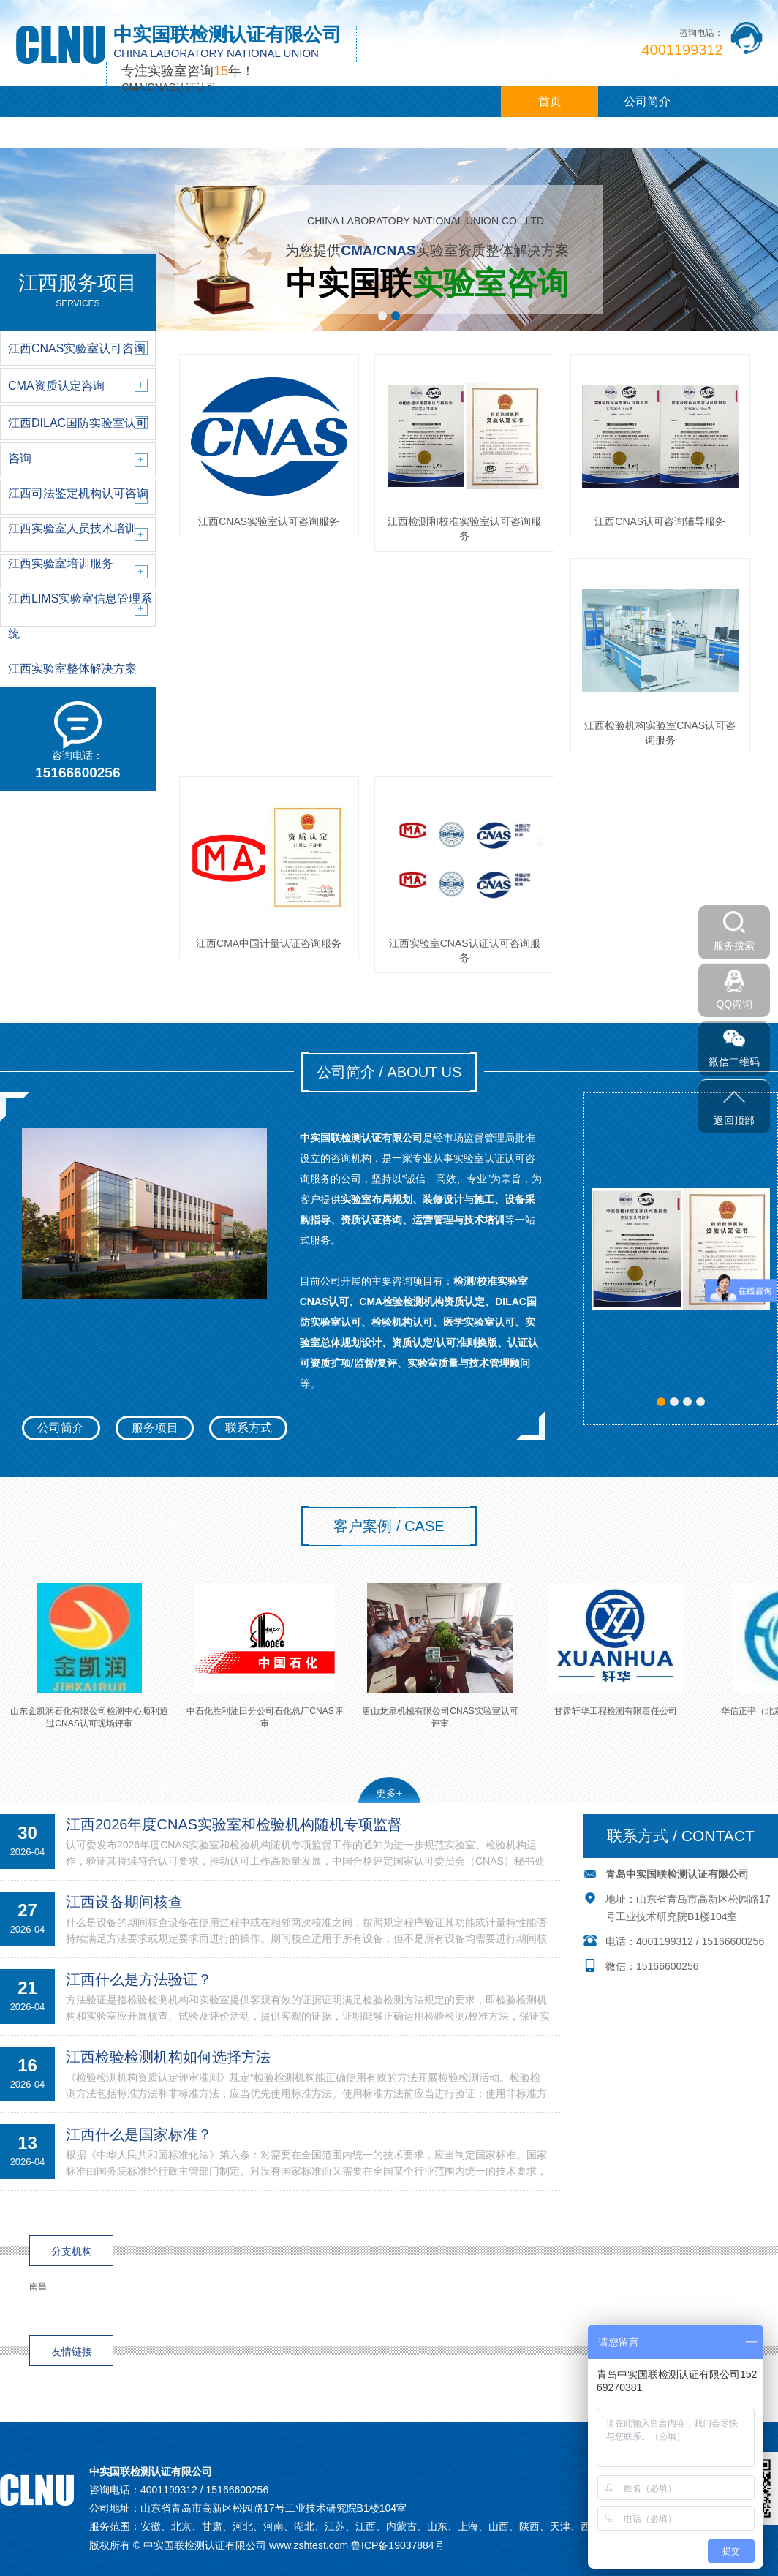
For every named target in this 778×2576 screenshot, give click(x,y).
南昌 (38, 2286)
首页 (550, 101)
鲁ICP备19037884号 (398, 2545)
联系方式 (248, 1427)
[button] (382, 315)
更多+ (389, 1793)
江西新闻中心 (146, 132)
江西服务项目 (49, 132)
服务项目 (155, 1427)
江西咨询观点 (341, 132)
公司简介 (647, 101)
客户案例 (243, 132)
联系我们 (438, 132)
